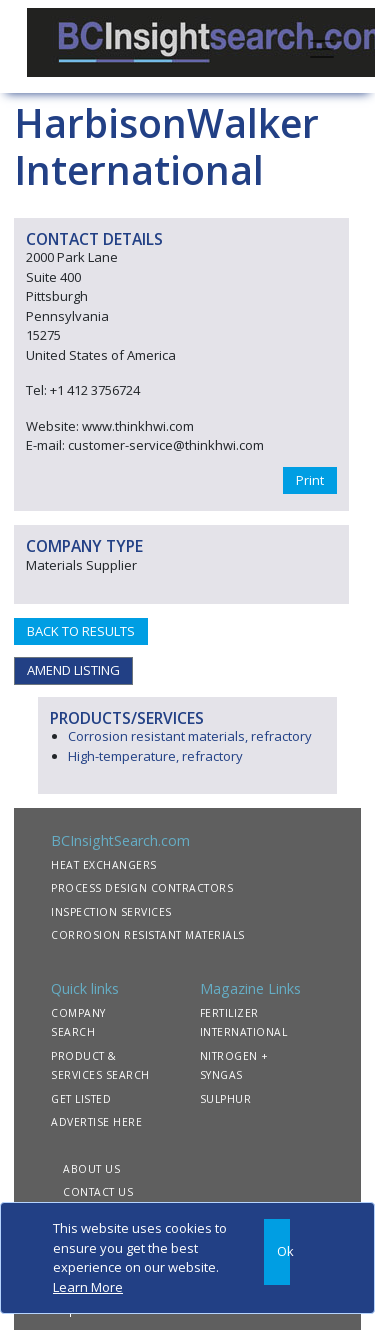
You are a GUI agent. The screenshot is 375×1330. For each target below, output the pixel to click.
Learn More (88, 1287)
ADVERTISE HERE (96, 1122)
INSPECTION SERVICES (111, 912)
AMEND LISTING (73, 670)
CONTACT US (98, 1192)
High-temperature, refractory (155, 756)
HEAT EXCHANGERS (104, 865)
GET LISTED (81, 1099)
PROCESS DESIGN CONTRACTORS (142, 888)
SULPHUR (226, 1099)
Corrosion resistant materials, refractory (190, 736)
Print (310, 480)
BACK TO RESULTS (81, 631)
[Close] (277, 1252)
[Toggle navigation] (322, 47)
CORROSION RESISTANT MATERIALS (148, 935)
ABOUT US (91, 1169)
